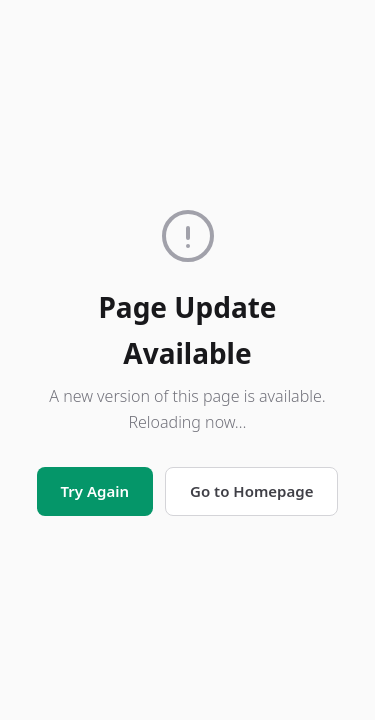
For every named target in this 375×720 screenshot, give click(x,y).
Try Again (95, 491)
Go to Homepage (251, 491)
